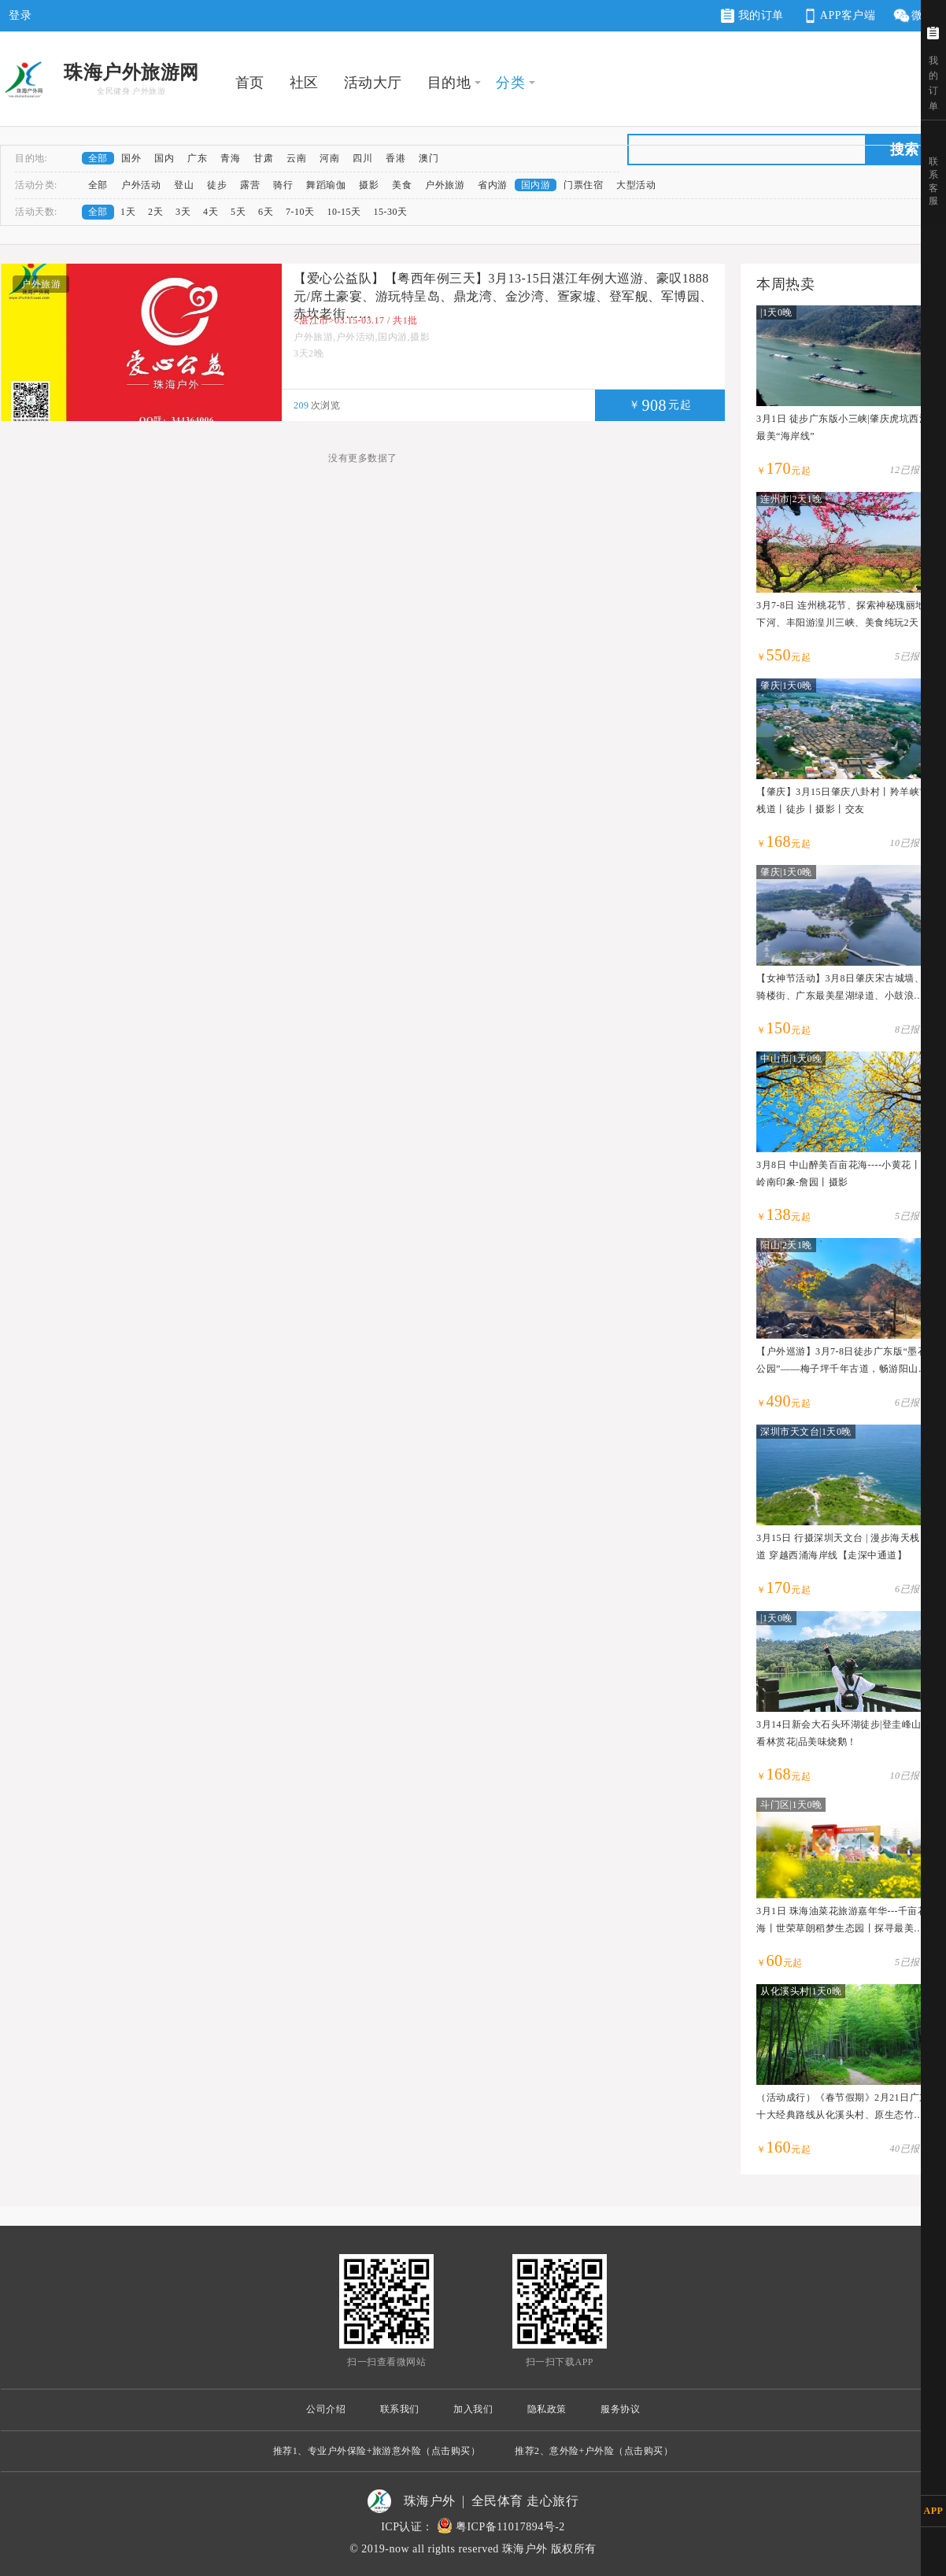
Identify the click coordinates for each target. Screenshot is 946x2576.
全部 (98, 158)
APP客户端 (838, 16)
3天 (183, 211)
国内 (164, 158)
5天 (238, 211)
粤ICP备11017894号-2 (510, 2527)
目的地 (449, 83)
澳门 (428, 158)
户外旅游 (444, 184)
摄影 (369, 184)
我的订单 (752, 16)
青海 (230, 158)
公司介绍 (326, 2409)
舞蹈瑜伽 (326, 184)
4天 (210, 211)
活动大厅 (373, 83)
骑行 (283, 184)
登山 (184, 184)
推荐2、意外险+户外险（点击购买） (594, 2450)
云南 (296, 158)
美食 (402, 184)
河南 (329, 158)
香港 (395, 158)
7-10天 (300, 211)
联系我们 (399, 2409)
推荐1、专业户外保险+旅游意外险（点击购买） (377, 2450)
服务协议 (620, 2409)
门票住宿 (583, 184)
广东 (197, 158)
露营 (250, 184)
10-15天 (344, 211)
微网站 (919, 16)
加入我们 (473, 2409)
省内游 (493, 184)
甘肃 (263, 158)
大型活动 (636, 184)
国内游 (536, 184)
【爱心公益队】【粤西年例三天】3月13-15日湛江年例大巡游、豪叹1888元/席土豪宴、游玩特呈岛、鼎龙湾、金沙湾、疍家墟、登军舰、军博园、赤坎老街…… (503, 296)
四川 (362, 158)
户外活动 (141, 184)
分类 (510, 83)
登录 (20, 15)
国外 (131, 158)
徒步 (217, 184)
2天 (155, 211)
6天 (265, 211)
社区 (304, 83)
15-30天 (391, 211)
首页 (249, 83)
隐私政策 (547, 2409)
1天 (127, 211)
